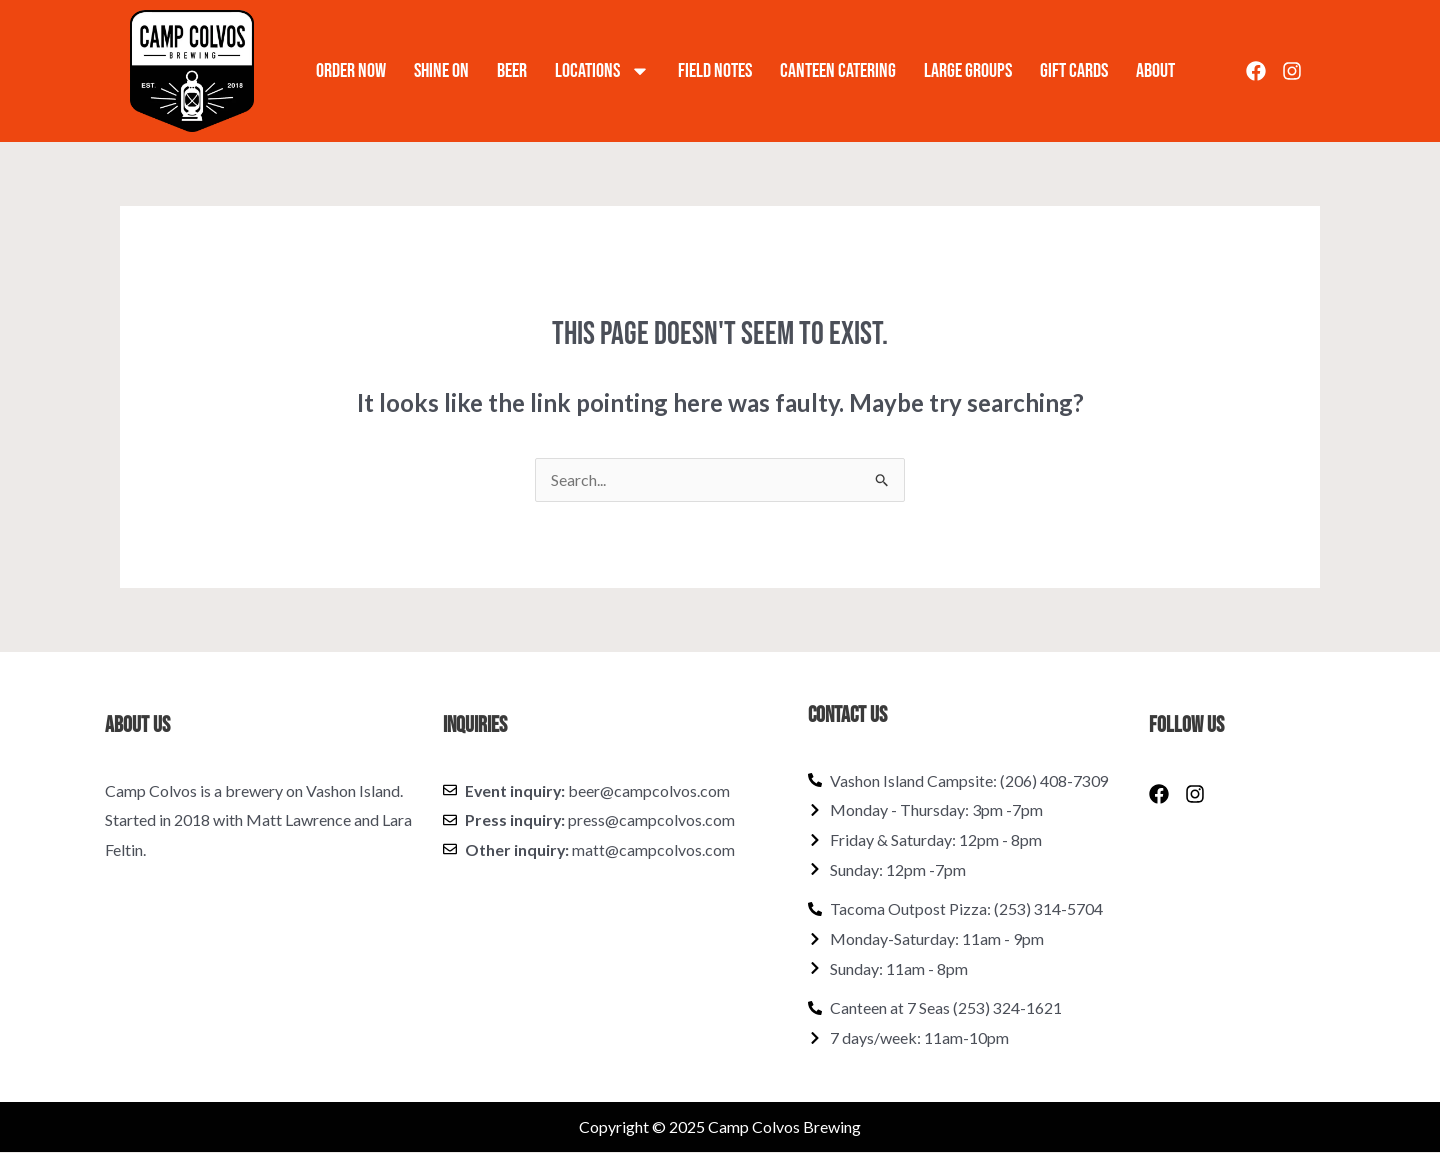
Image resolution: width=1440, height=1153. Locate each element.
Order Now (351, 71)
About (1155, 71)
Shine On (441, 71)
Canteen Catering (838, 71)
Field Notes (715, 71)
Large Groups (968, 71)
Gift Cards (1074, 71)
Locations (602, 71)
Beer (512, 71)
